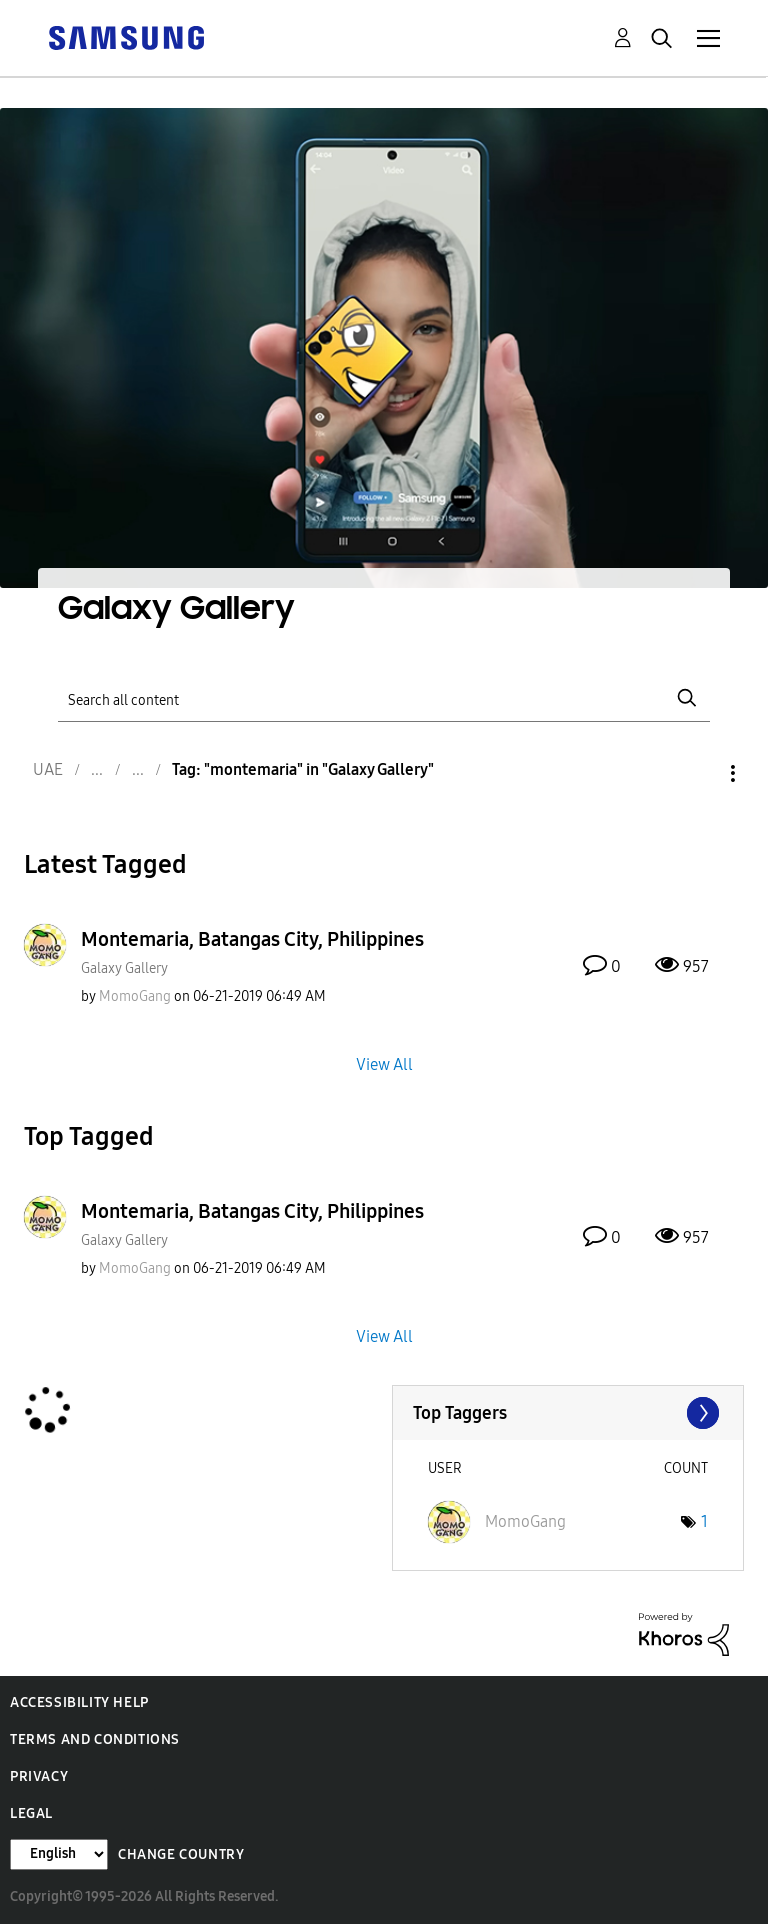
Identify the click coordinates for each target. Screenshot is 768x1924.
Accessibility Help (79, 1702)
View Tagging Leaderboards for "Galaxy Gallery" (568, 1413)
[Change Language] (59, 1854)
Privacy (39, 1776)
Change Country (181, 1854)
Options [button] (699, 773)
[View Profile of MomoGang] (135, 996)
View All (384, 1063)
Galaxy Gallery (124, 968)
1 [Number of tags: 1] (704, 1521)
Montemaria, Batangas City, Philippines (252, 939)
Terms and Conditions (95, 1739)
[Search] (383, 698)
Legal (31, 1813)
